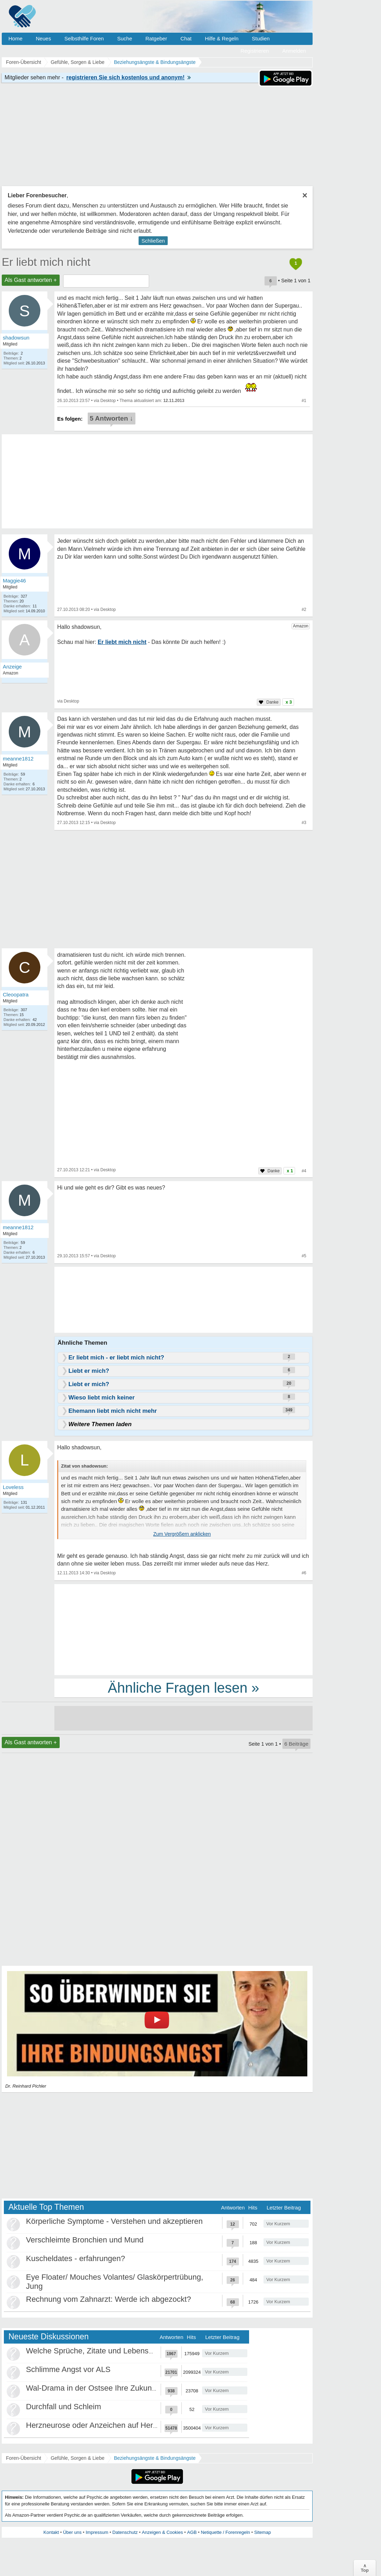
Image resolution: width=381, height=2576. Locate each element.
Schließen (153, 241)
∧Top (365, 2568)
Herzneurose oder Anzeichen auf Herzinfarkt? (104, 2425)
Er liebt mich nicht (46, 262)
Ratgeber (156, 38)
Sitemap (262, 2532)
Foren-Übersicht (23, 2458)
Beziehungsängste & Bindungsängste (155, 2458)
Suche (124, 38)
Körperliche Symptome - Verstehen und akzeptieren (114, 2221)
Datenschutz (125, 2532)
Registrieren (255, 51)
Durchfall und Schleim (63, 2406)
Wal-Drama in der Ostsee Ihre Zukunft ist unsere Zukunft (123, 2388)
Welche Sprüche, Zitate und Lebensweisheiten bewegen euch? (134, 2350)
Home (15, 38)
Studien (261, 38)
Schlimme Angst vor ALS (68, 2369)
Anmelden (294, 51)
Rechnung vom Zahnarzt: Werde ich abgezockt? (108, 2299)
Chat (186, 38)
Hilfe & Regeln (222, 38)
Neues (43, 38)
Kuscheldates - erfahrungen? (75, 2258)
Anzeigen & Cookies (162, 2532)
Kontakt (51, 2532)
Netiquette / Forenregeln (225, 2532)
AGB (191, 2532)
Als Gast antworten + (31, 280)
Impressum (97, 2532)
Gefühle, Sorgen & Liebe (77, 2458)
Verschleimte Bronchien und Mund (84, 2239)
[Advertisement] (183, 1629)
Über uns (72, 2532)
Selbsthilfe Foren (84, 38)
